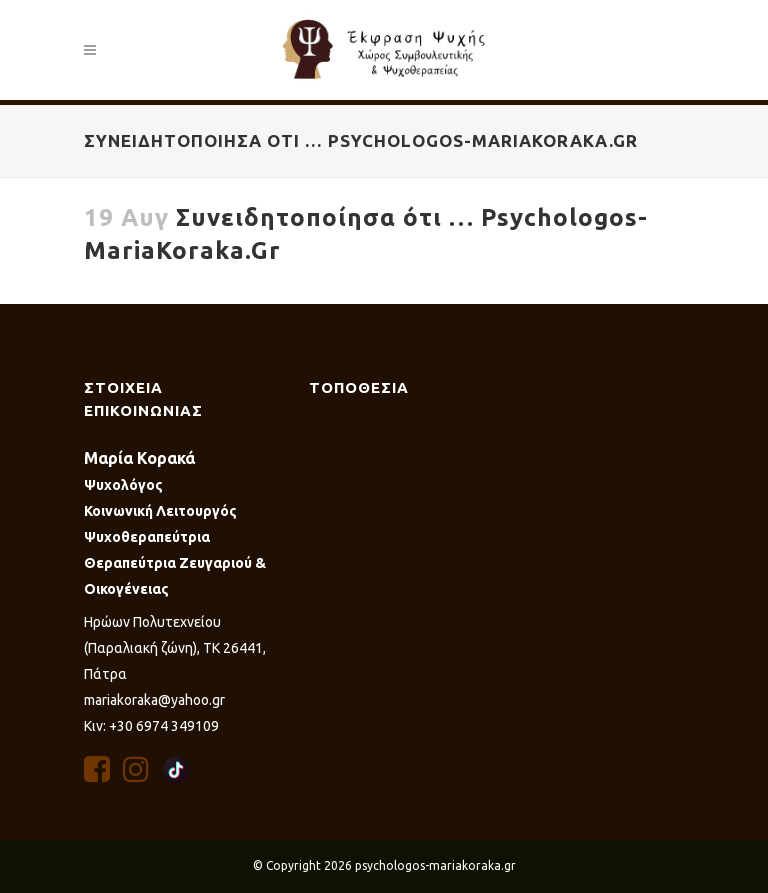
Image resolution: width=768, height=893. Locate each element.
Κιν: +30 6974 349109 (151, 726)
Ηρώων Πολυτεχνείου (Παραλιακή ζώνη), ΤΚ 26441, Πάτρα (175, 648)
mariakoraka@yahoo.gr (154, 700)
